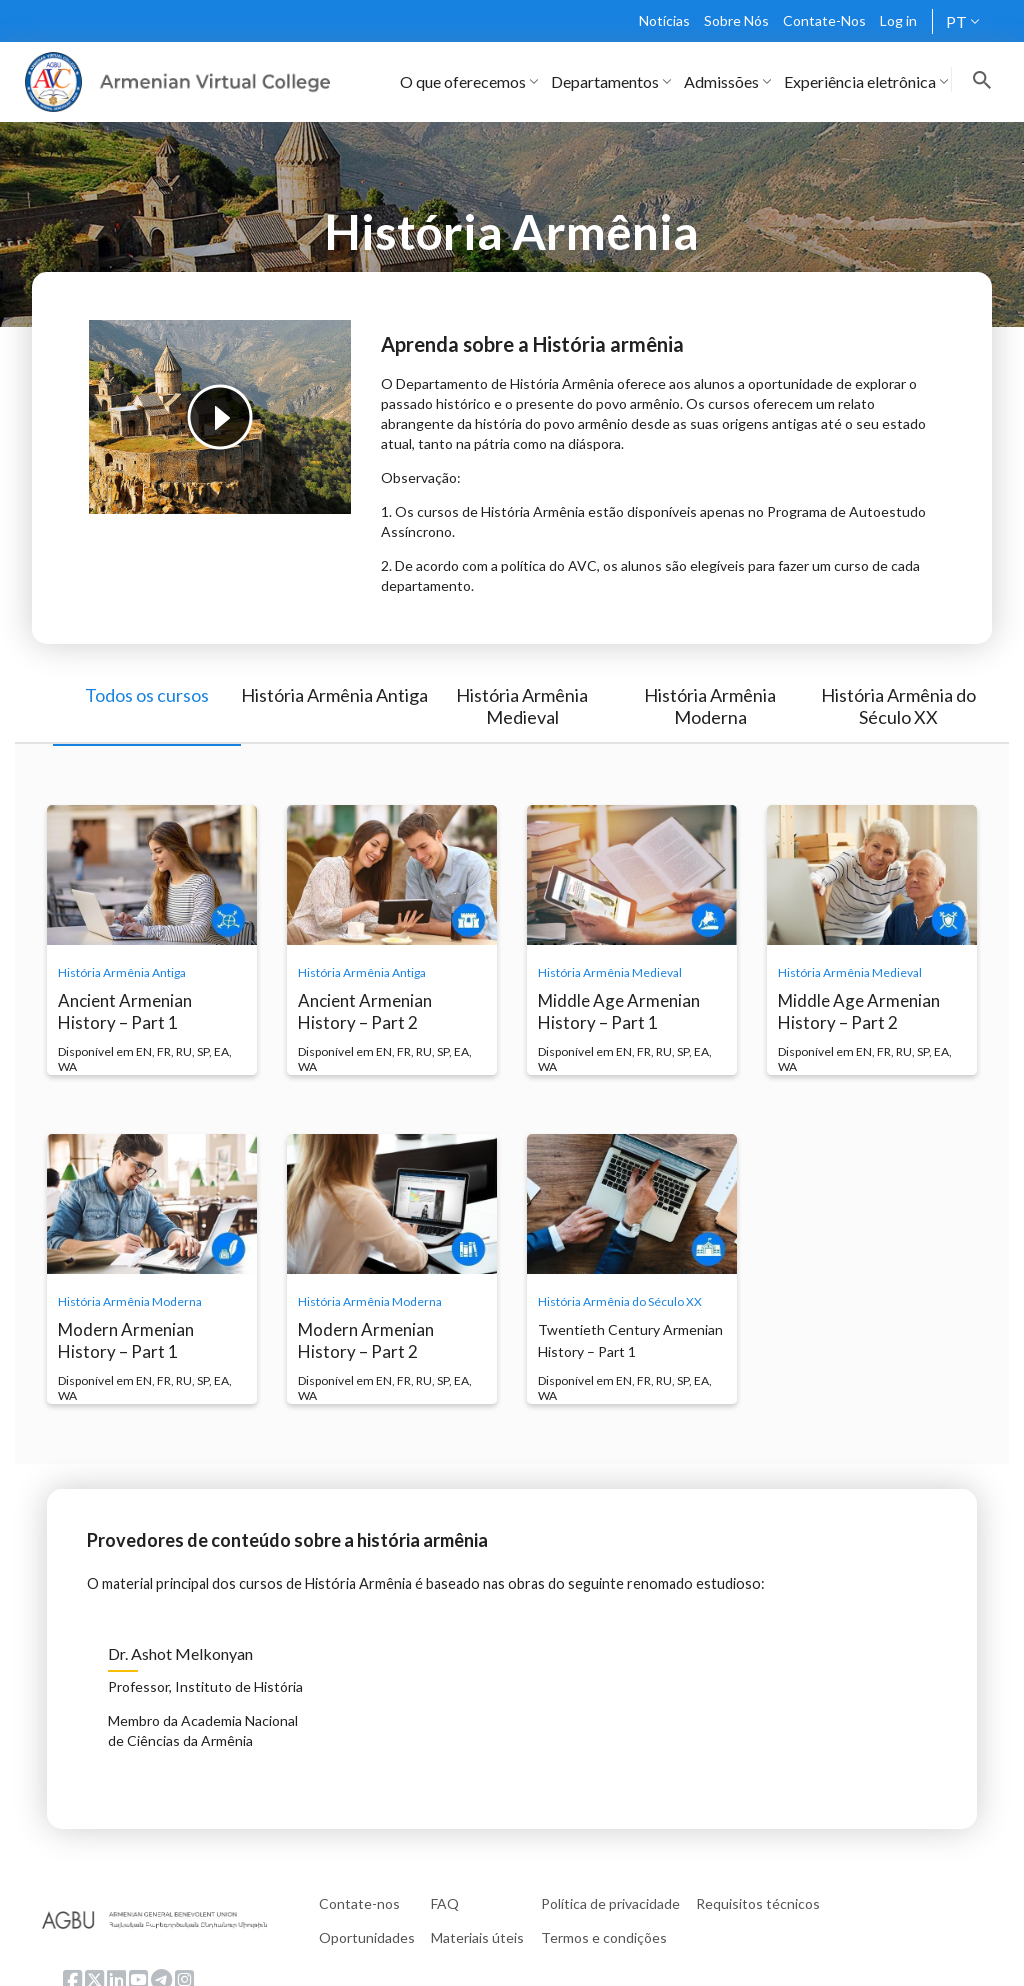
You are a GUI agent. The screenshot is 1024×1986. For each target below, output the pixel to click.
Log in (898, 20)
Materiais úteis (477, 1937)
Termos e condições (604, 1937)
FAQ (445, 1903)
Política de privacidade (610, 1903)
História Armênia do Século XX (898, 706)
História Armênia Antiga (334, 695)
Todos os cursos (147, 695)
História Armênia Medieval (522, 706)
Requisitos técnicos (758, 1903)
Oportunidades (367, 1937)
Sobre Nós (736, 20)
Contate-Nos (824, 20)
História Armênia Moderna (710, 706)
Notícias (664, 20)
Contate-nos (359, 1903)
